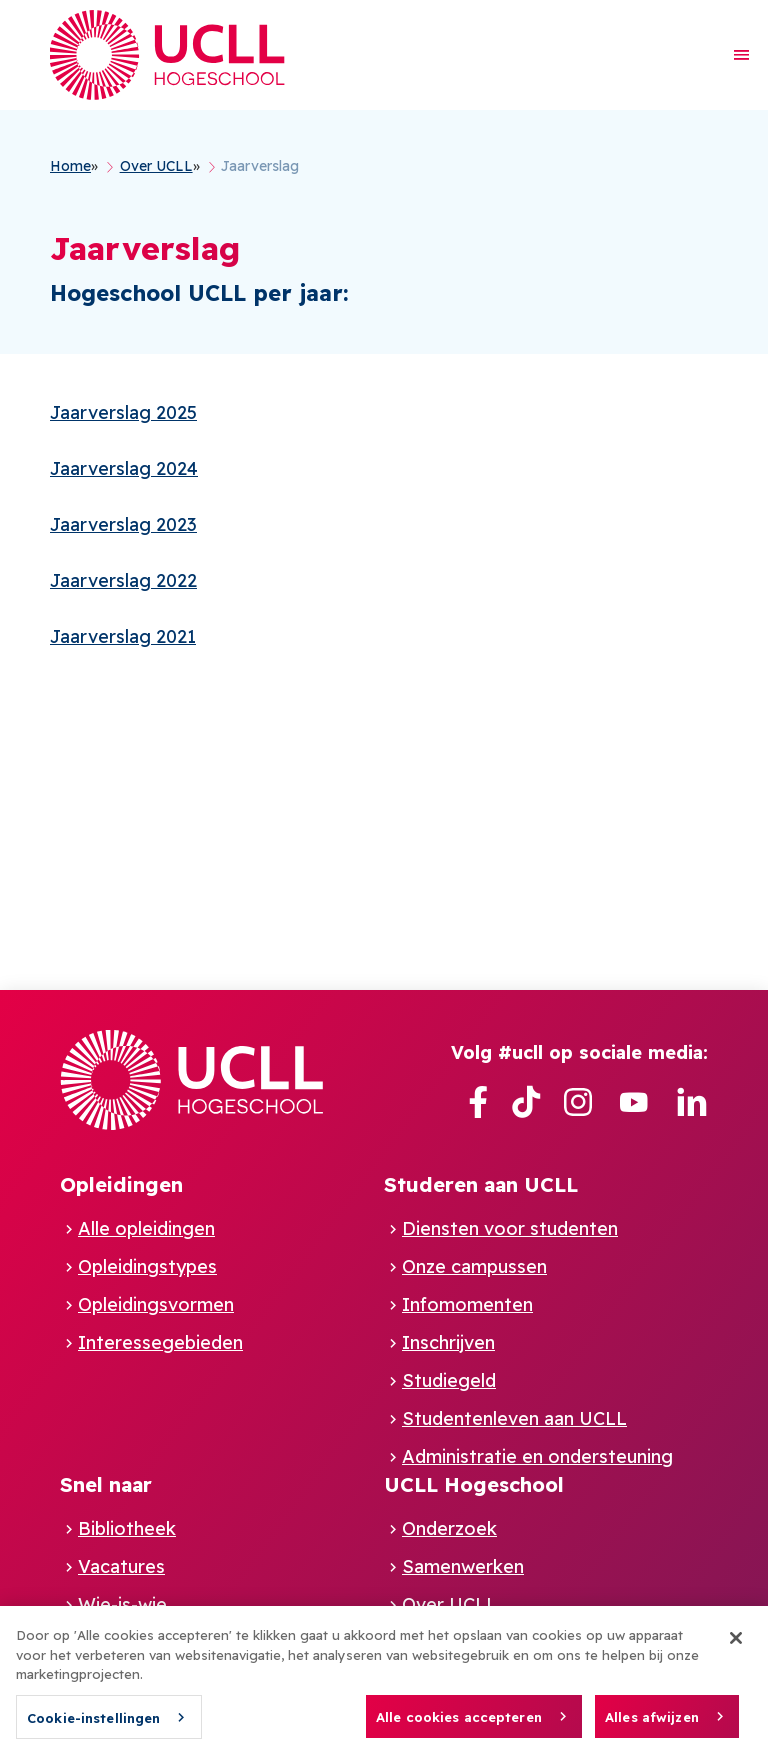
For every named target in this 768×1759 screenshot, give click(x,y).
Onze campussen (474, 1266)
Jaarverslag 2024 (124, 468)
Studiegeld (449, 1380)
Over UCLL (449, 1604)
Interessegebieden (160, 1342)
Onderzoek (449, 1528)
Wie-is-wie (122, 1604)
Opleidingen (121, 1184)
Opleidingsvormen (156, 1304)
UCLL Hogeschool (474, 1484)
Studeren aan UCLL (481, 1184)
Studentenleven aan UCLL (514, 1418)
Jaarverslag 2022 (123, 580)
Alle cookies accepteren (459, 1726)
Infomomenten (467, 1304)
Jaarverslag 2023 (123, 524)
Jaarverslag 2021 (123, 636)
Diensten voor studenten (510, 1228)
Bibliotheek (127, 1528)
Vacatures (121, 1566)
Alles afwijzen (652, 1726)
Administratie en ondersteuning (537, 1456)
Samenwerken (463, 1566)
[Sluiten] (736, 1647)
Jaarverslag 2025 (123, 412)
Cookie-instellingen (93, 1727)
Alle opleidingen (146, 1228)
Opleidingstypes (147, 1266)
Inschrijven (448, 1342)
